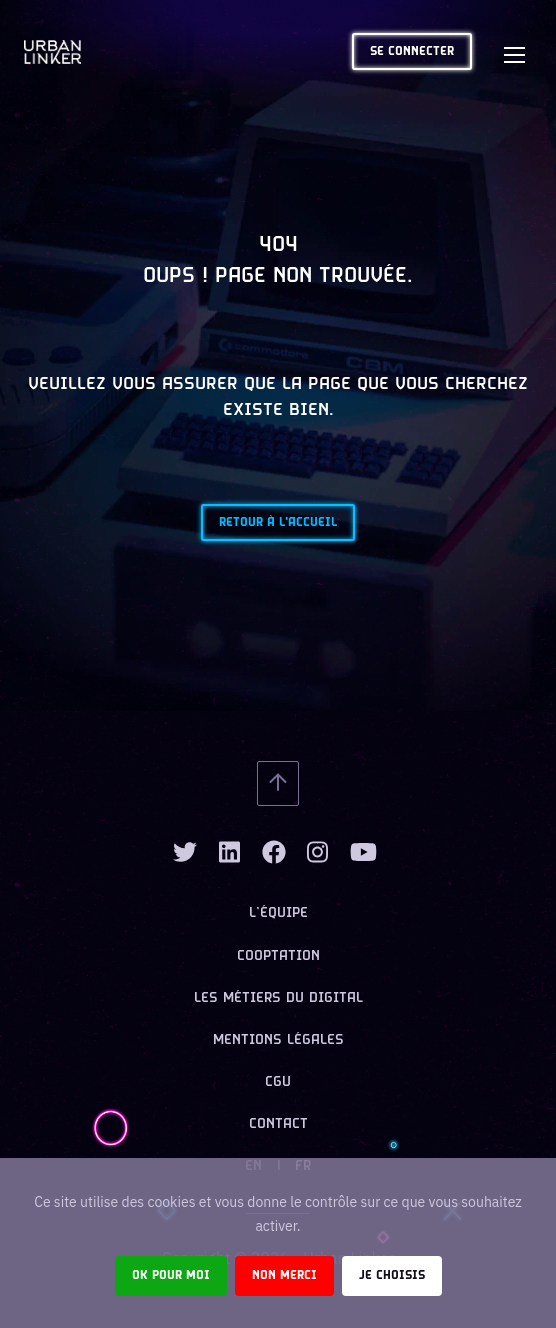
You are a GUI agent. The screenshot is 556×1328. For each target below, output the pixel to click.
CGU (278, 1082)
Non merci (284, 1275)
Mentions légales (278, 1040)
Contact (278, 1124)
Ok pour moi (171, 1275)
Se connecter (412, 51)
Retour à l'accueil (278, 522)
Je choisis (392, 1275)
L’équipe (278, 913)
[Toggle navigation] (514, 52)
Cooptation (278, 956)
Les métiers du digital (278, 998)
